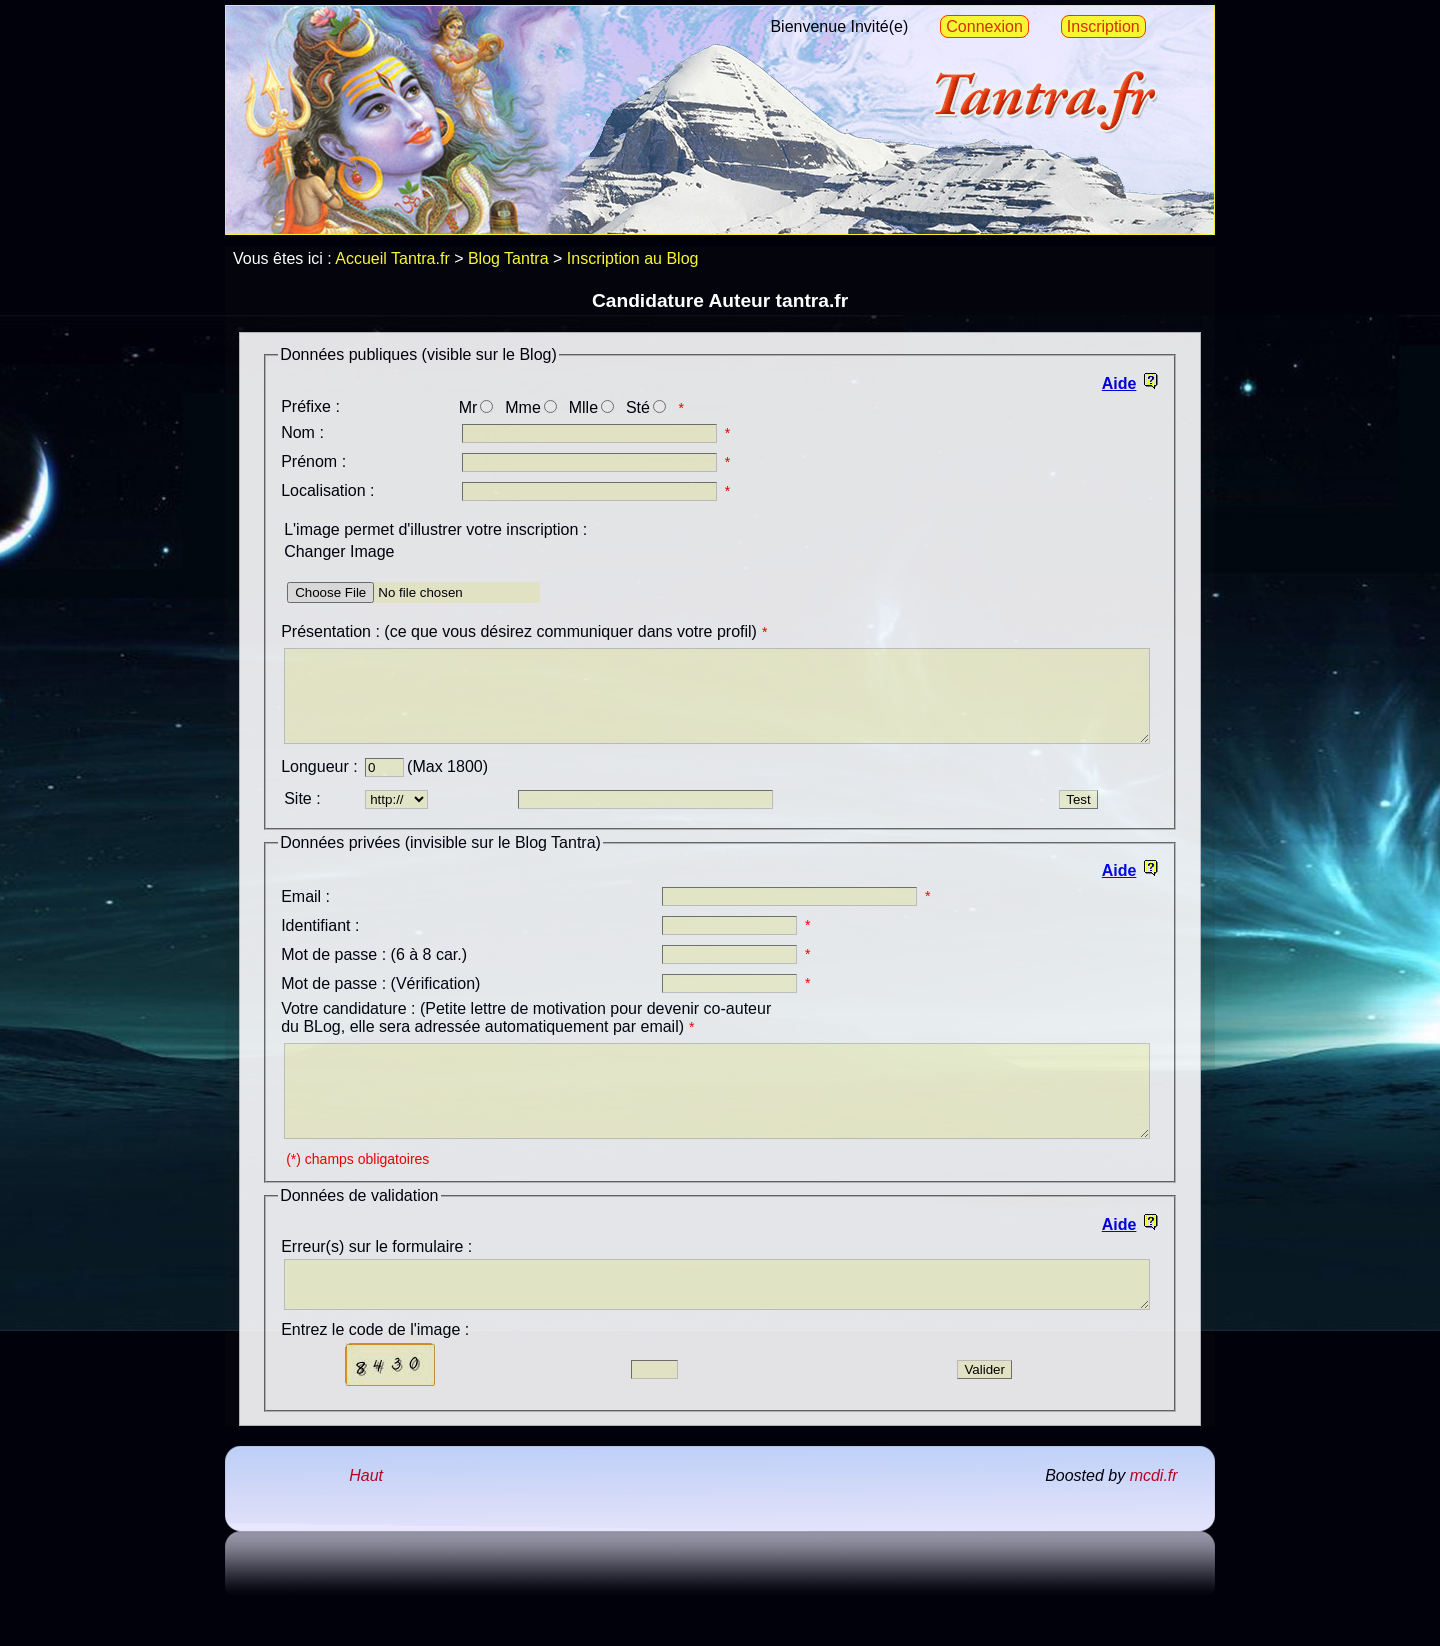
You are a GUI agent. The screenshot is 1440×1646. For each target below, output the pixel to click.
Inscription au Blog (633, 258)
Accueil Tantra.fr (392, 258)
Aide (1119, 383)
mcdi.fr (1154, 1520)
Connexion (984, 26)
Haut (366, 1520)
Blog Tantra (508, 258)
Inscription (1103, 26)
